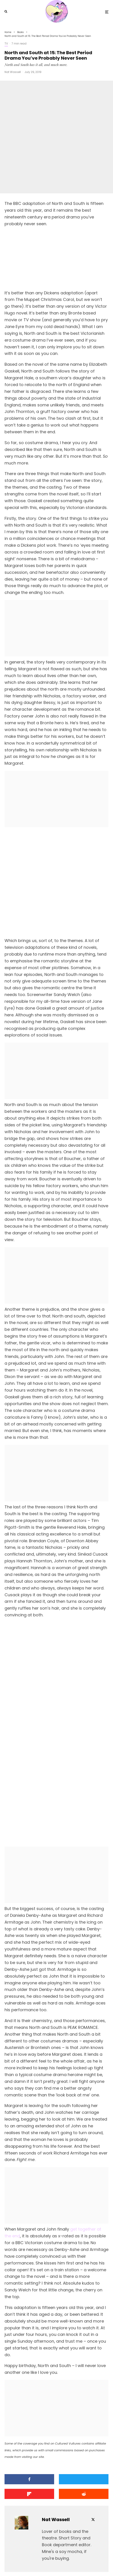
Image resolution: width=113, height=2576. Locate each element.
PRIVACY (77, 2554)
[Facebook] (46, 2563)
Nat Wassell (13, 72)
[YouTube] (59, 2563)
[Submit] (21, 2399)
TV (6, 43)
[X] (52, 2563)
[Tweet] (56, 2384)
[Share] (21, 2384)
